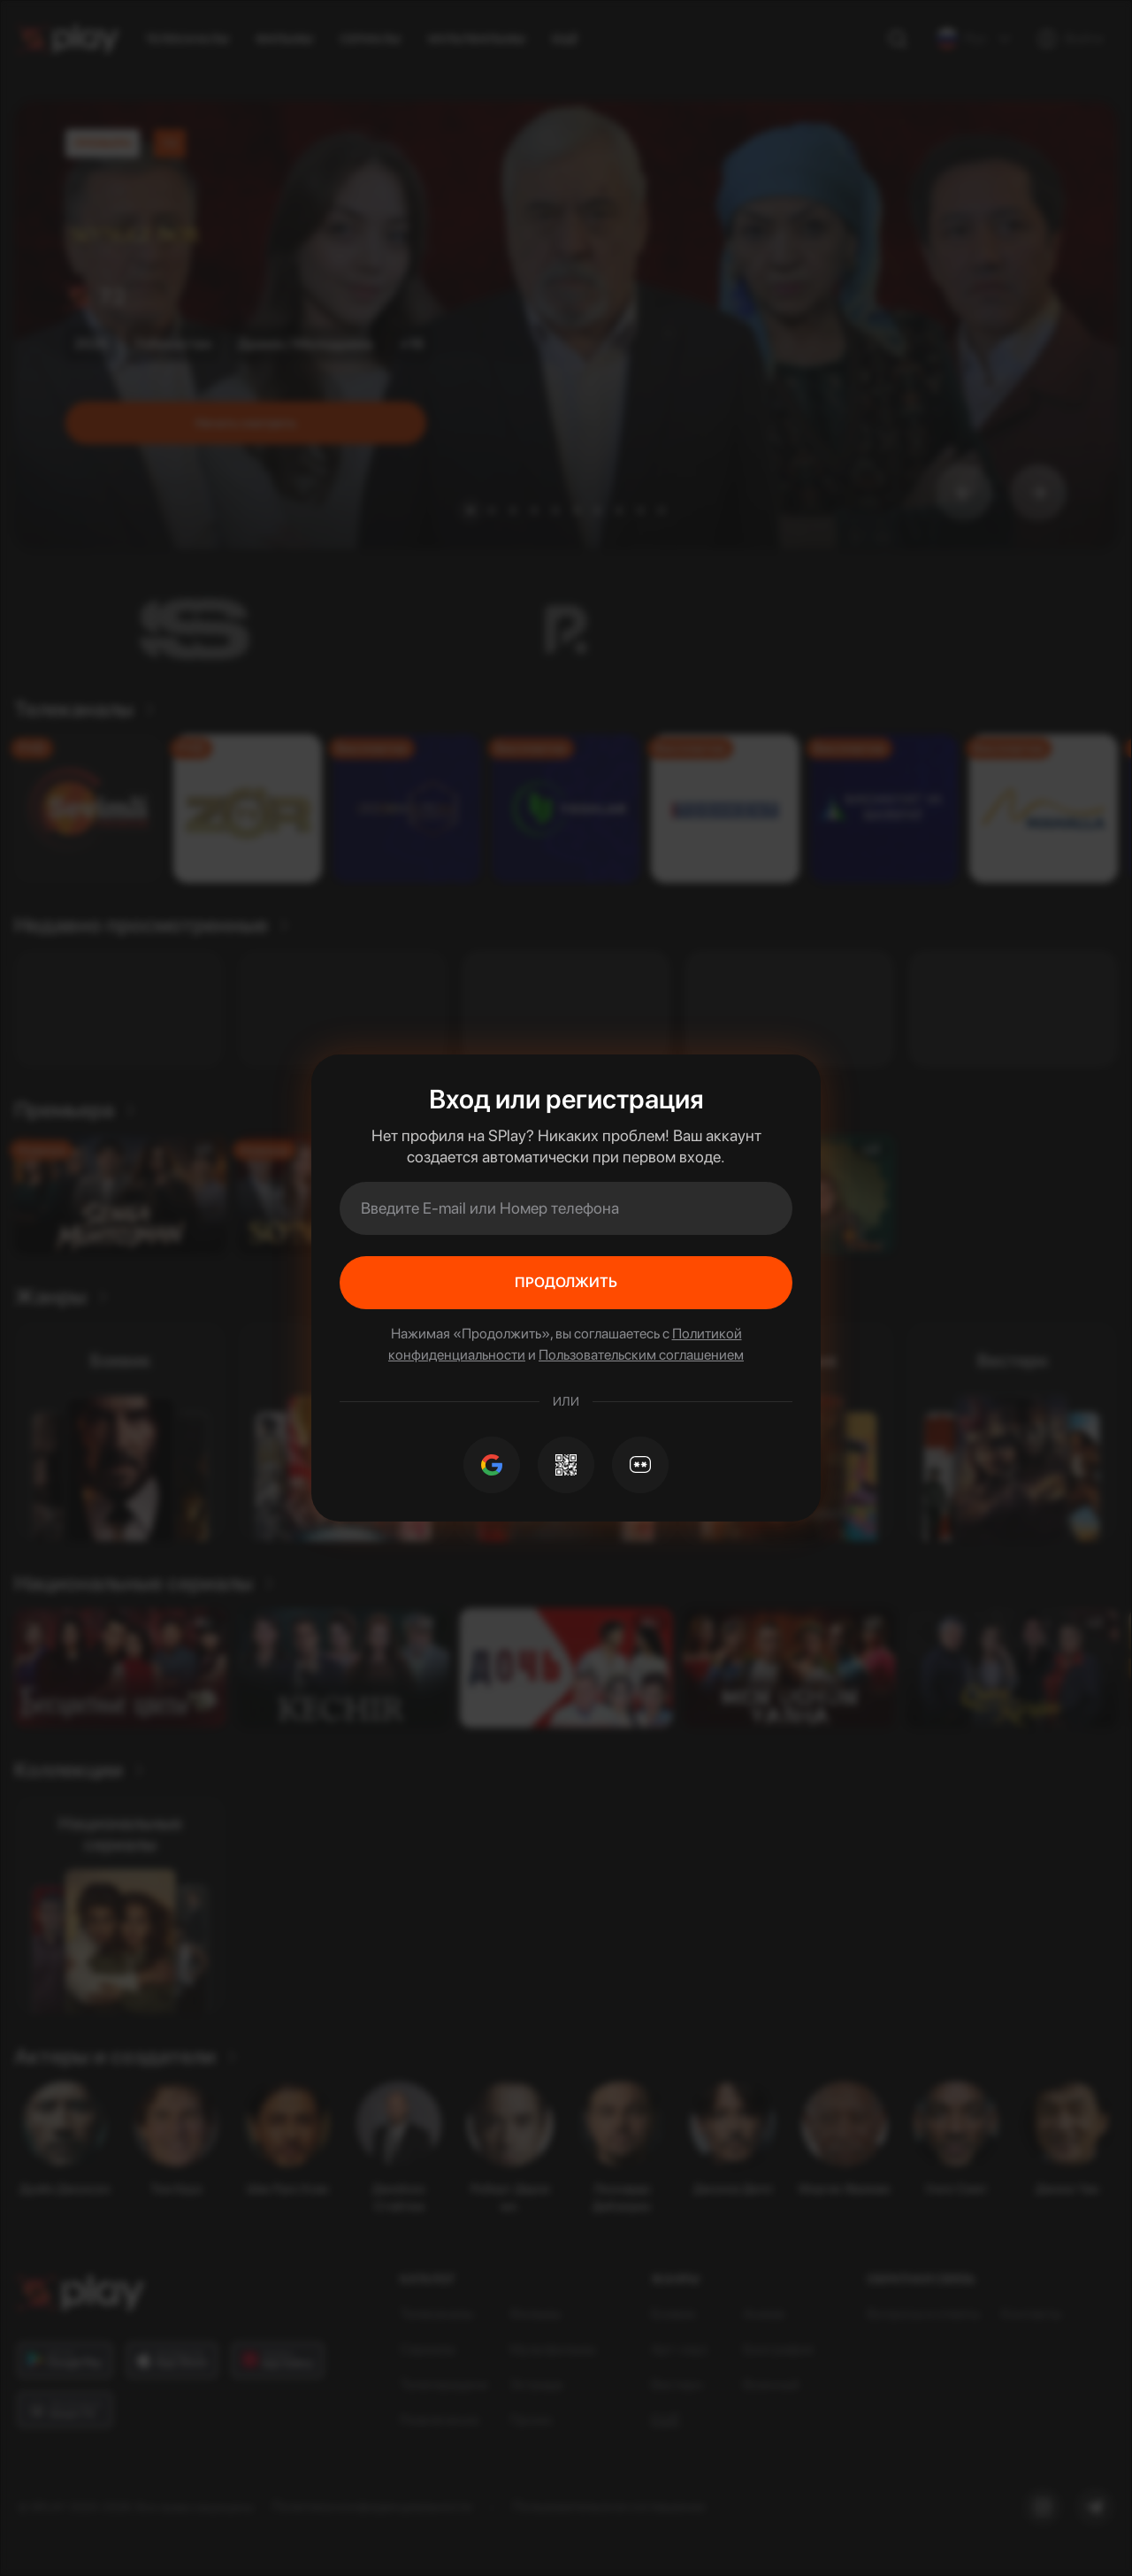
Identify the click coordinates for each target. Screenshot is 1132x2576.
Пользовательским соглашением (641, 1354)
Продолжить (566, 1282)
